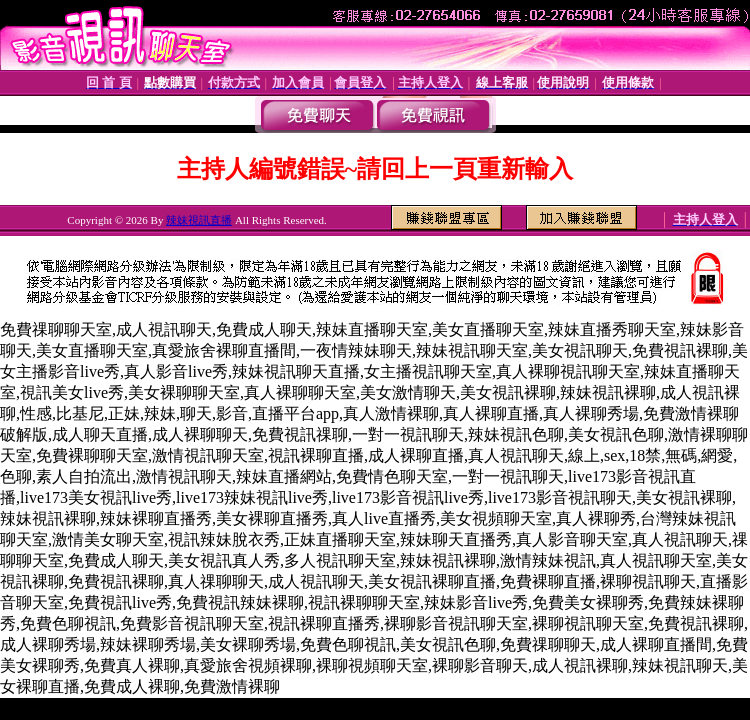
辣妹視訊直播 (199, 220)
